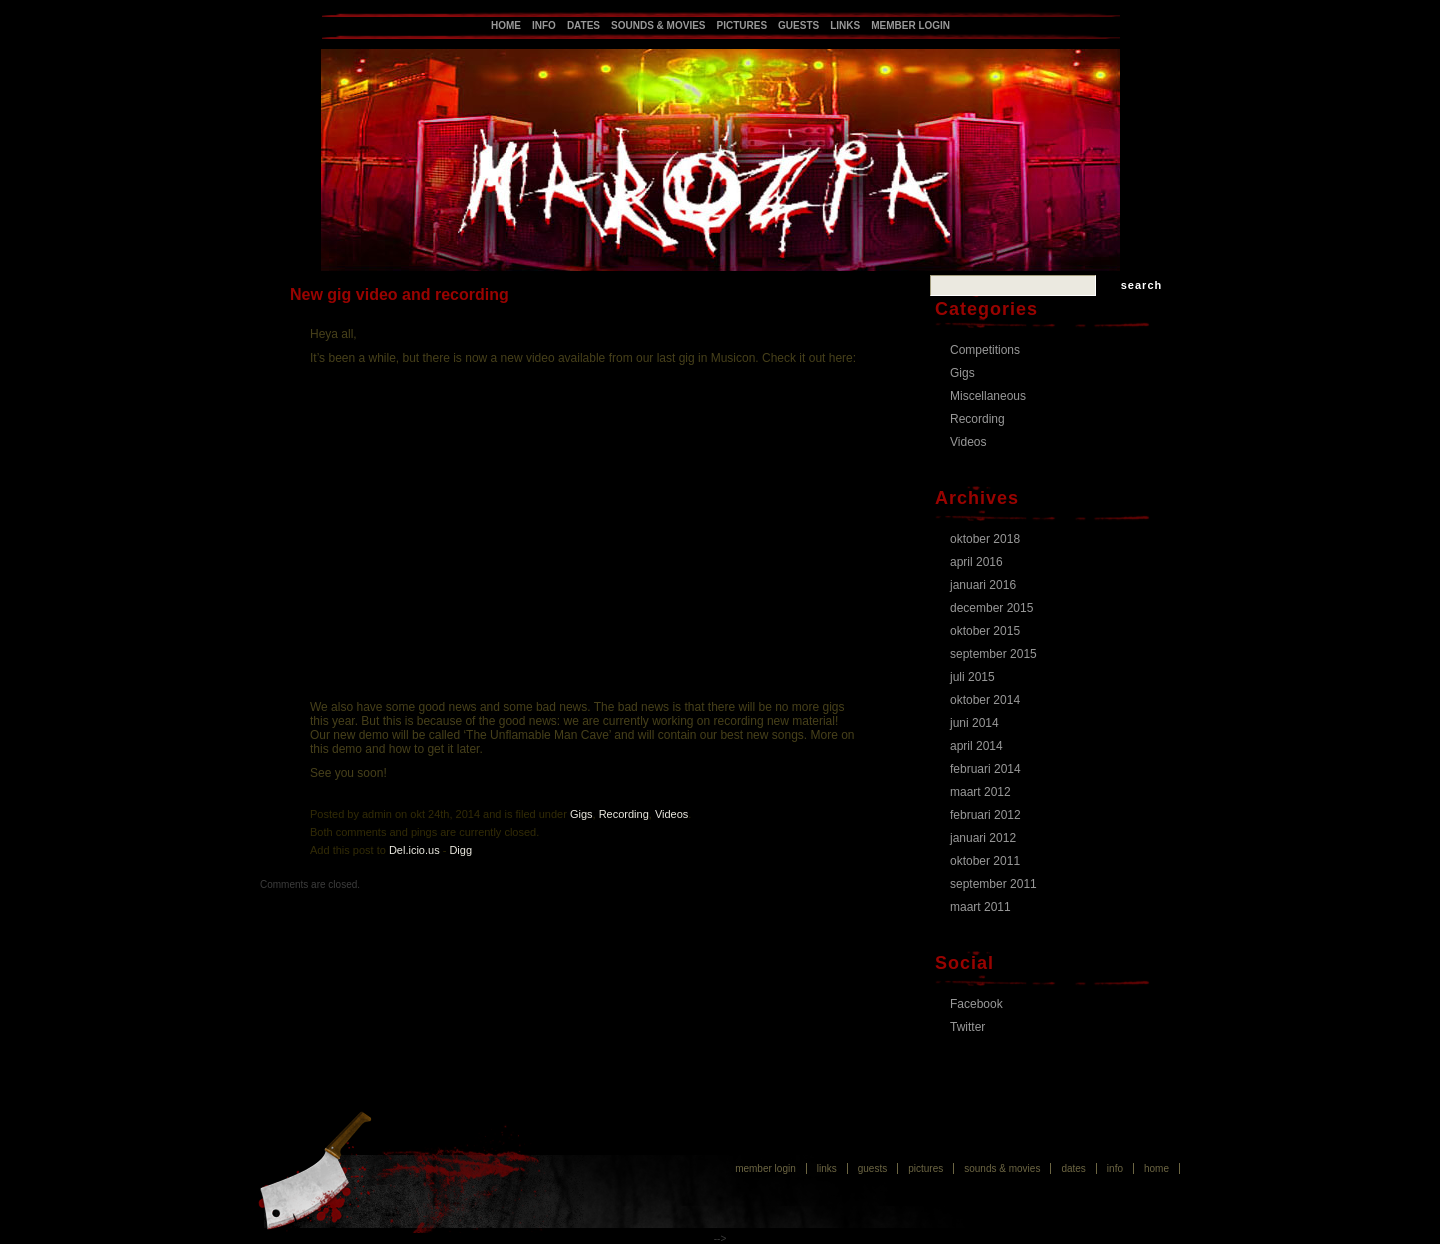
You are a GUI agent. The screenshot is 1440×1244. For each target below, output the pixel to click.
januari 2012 (983, 838)
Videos (671, 814)
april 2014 (976, 746)
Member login (910, 25)
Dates (583, 25)
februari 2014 (985, 769)
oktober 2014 (985, 700)
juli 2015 (972, 677)
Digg (460, 850)
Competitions (985, 350)
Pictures (742, 25)
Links (845, 25)
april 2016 (976, 562)
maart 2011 (980, 907)
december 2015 (991, 608)
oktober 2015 (985, 631)
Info (544, 25)
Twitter (967, 1027)
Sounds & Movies (658, 25)
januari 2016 (983, 585)
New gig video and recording (399, 294)
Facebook (976, 1004)
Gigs (581, 814)
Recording (624, 814)
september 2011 (993, 884)
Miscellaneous (988, 396)
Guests (798, 25)
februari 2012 (985, 815)
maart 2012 (980, 792)
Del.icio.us (414, 850)
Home (506, 25)
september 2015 (993, 654)
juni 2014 (974, 723)
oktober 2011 (985, 861)
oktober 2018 (985, 539)
